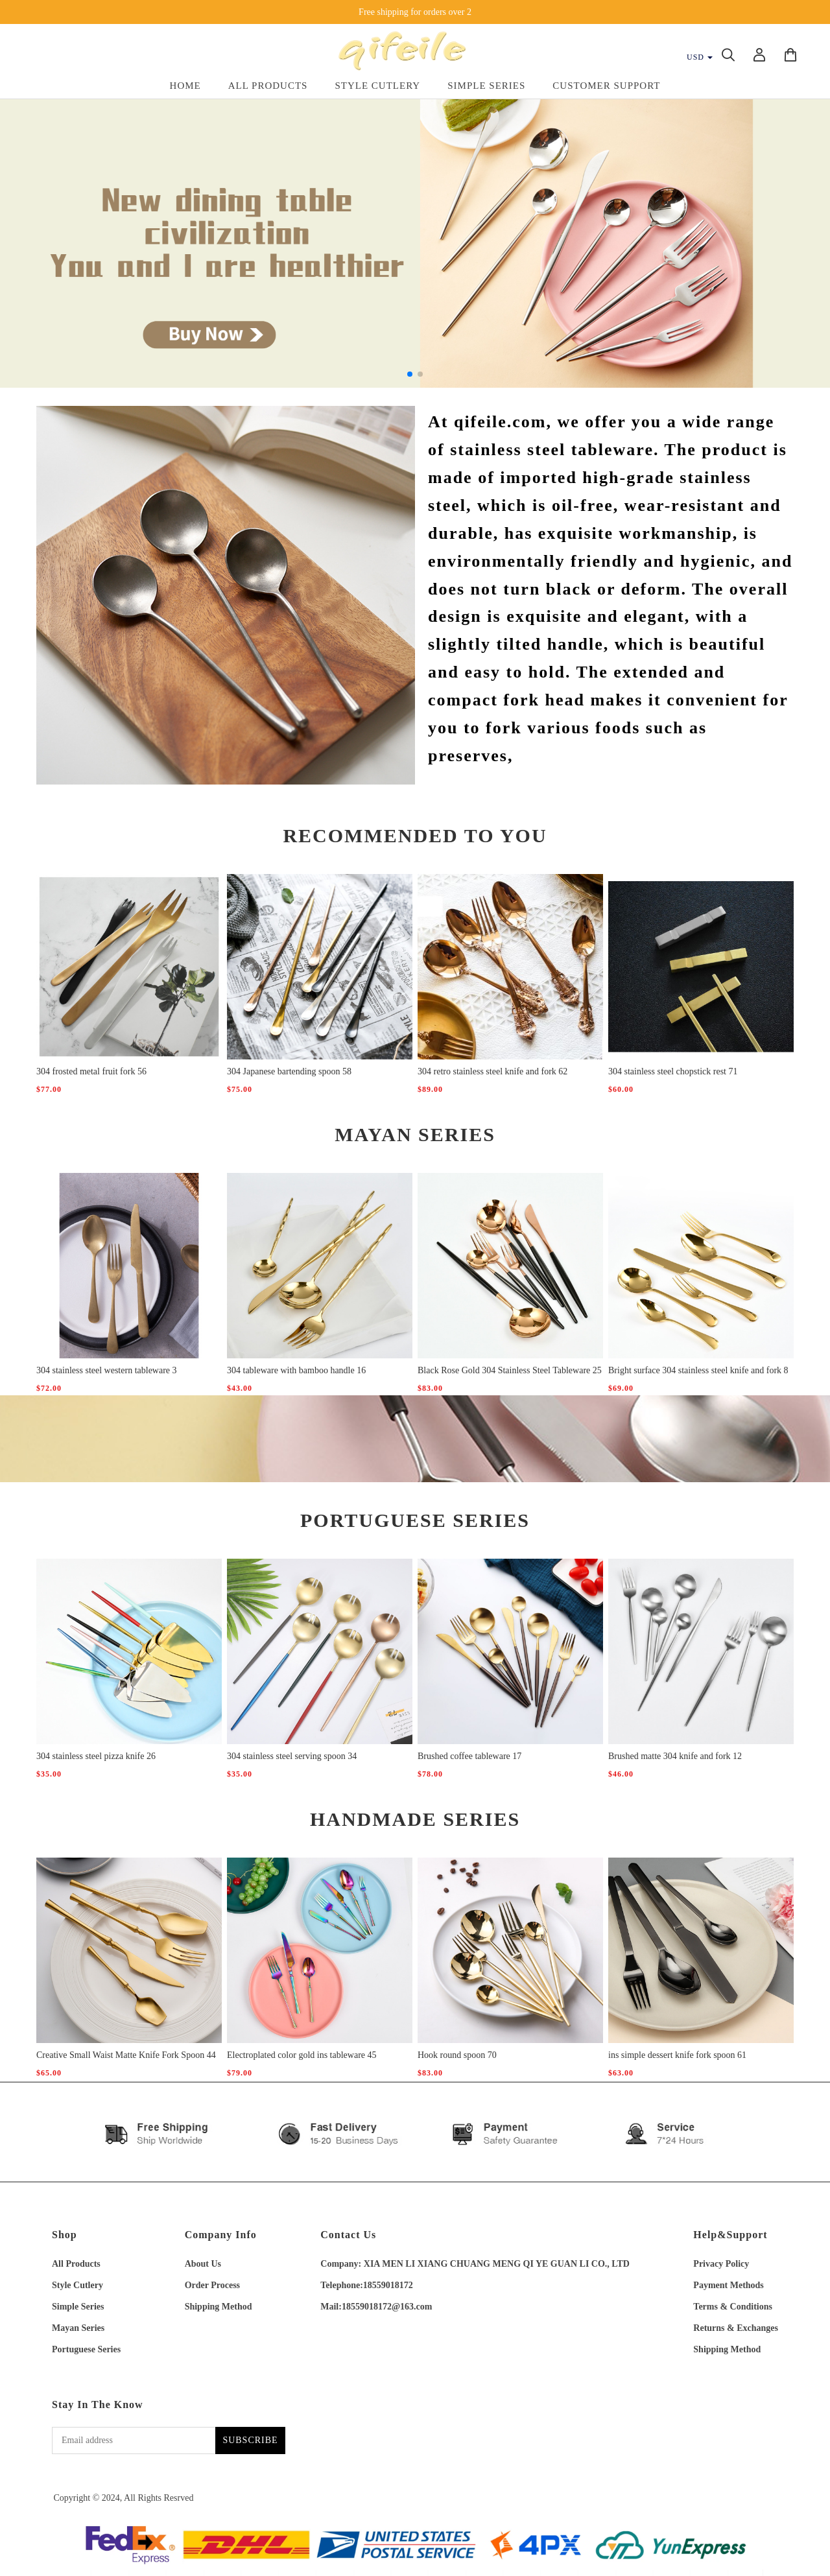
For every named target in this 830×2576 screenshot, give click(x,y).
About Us (203, 2264)
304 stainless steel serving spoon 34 (292, 1756)
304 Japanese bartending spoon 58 (289, 1071)
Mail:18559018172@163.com (376, 2306)
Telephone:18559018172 (366, 2285)
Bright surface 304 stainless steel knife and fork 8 (698, 1370)
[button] (409, 374)
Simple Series (486, 85)
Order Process (212, 2285)
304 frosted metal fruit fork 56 (91, 1071)
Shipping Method (218, 2306)
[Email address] (133, 2440)
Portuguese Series (86, 2349)
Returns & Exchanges (735, 2328)
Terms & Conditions (732, 2306)
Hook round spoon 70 (457, 2055)
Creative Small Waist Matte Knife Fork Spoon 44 (126, 2055)
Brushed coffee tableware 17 (469, 1756)
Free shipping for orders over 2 (415, 12)
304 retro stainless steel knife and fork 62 (492, 1071)
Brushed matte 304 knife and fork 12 (675, 1756)
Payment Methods (728, 2285)
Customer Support (606, 85)
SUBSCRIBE (250, 2440)
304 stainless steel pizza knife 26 (96, 1756)
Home (185, 85)
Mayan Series (78, 2328)
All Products (268, 85)
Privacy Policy (721, 2264)
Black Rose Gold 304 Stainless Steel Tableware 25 (510, 1370)
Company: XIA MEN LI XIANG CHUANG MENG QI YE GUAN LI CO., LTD (475, 2264)
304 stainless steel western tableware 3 (106, 1370)
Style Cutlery (377, 85)
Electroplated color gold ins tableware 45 (302, 2055)
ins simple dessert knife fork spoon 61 (677, 2055)
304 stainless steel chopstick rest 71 (672, 1071)
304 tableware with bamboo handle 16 (296, 1370)
